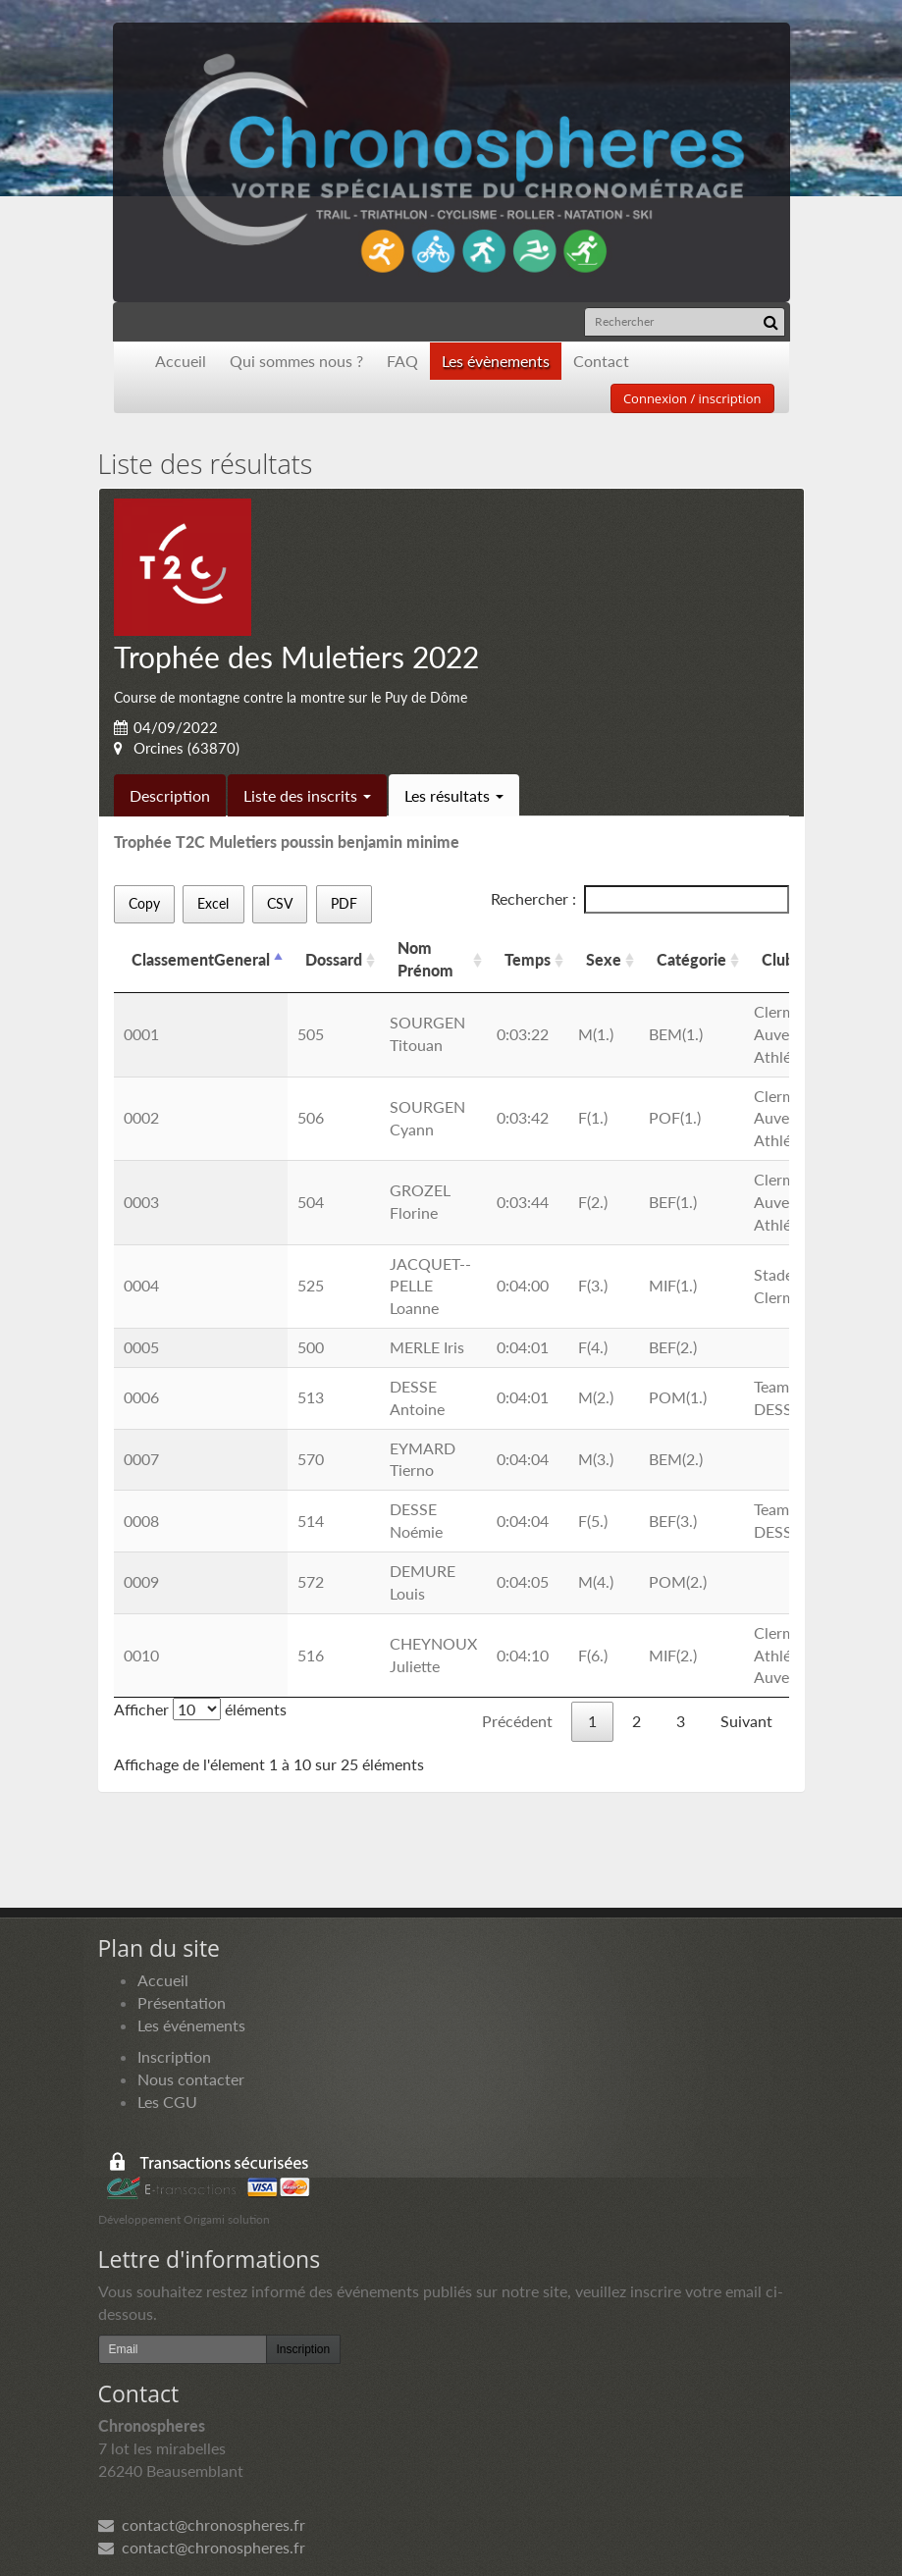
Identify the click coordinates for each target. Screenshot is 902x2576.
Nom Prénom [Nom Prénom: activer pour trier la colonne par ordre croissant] (425, 958)
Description (170, 795)
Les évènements (496, 360)
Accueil (180, 360)
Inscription (174, 2056)
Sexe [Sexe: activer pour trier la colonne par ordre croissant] (603, 959)
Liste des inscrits (307, 795)
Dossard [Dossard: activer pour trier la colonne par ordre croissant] (333, 959)
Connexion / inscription (692, 398)
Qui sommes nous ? (296, 360)
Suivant (746, 1720)
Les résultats (454, 795)
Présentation (181, 2002)
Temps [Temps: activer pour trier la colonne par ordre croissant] (527, 959)
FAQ (402, 360)
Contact (601, 360)
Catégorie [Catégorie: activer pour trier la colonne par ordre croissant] (691, 959)
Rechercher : (640, 899)
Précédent (517, 1720)
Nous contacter (190, 2079)
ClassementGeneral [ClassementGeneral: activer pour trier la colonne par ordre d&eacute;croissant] (201, 959)
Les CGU (167, 2101)
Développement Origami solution (184, 2219)
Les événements (191, 2025)
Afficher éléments (200, 1709)
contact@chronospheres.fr (201, 2524)
